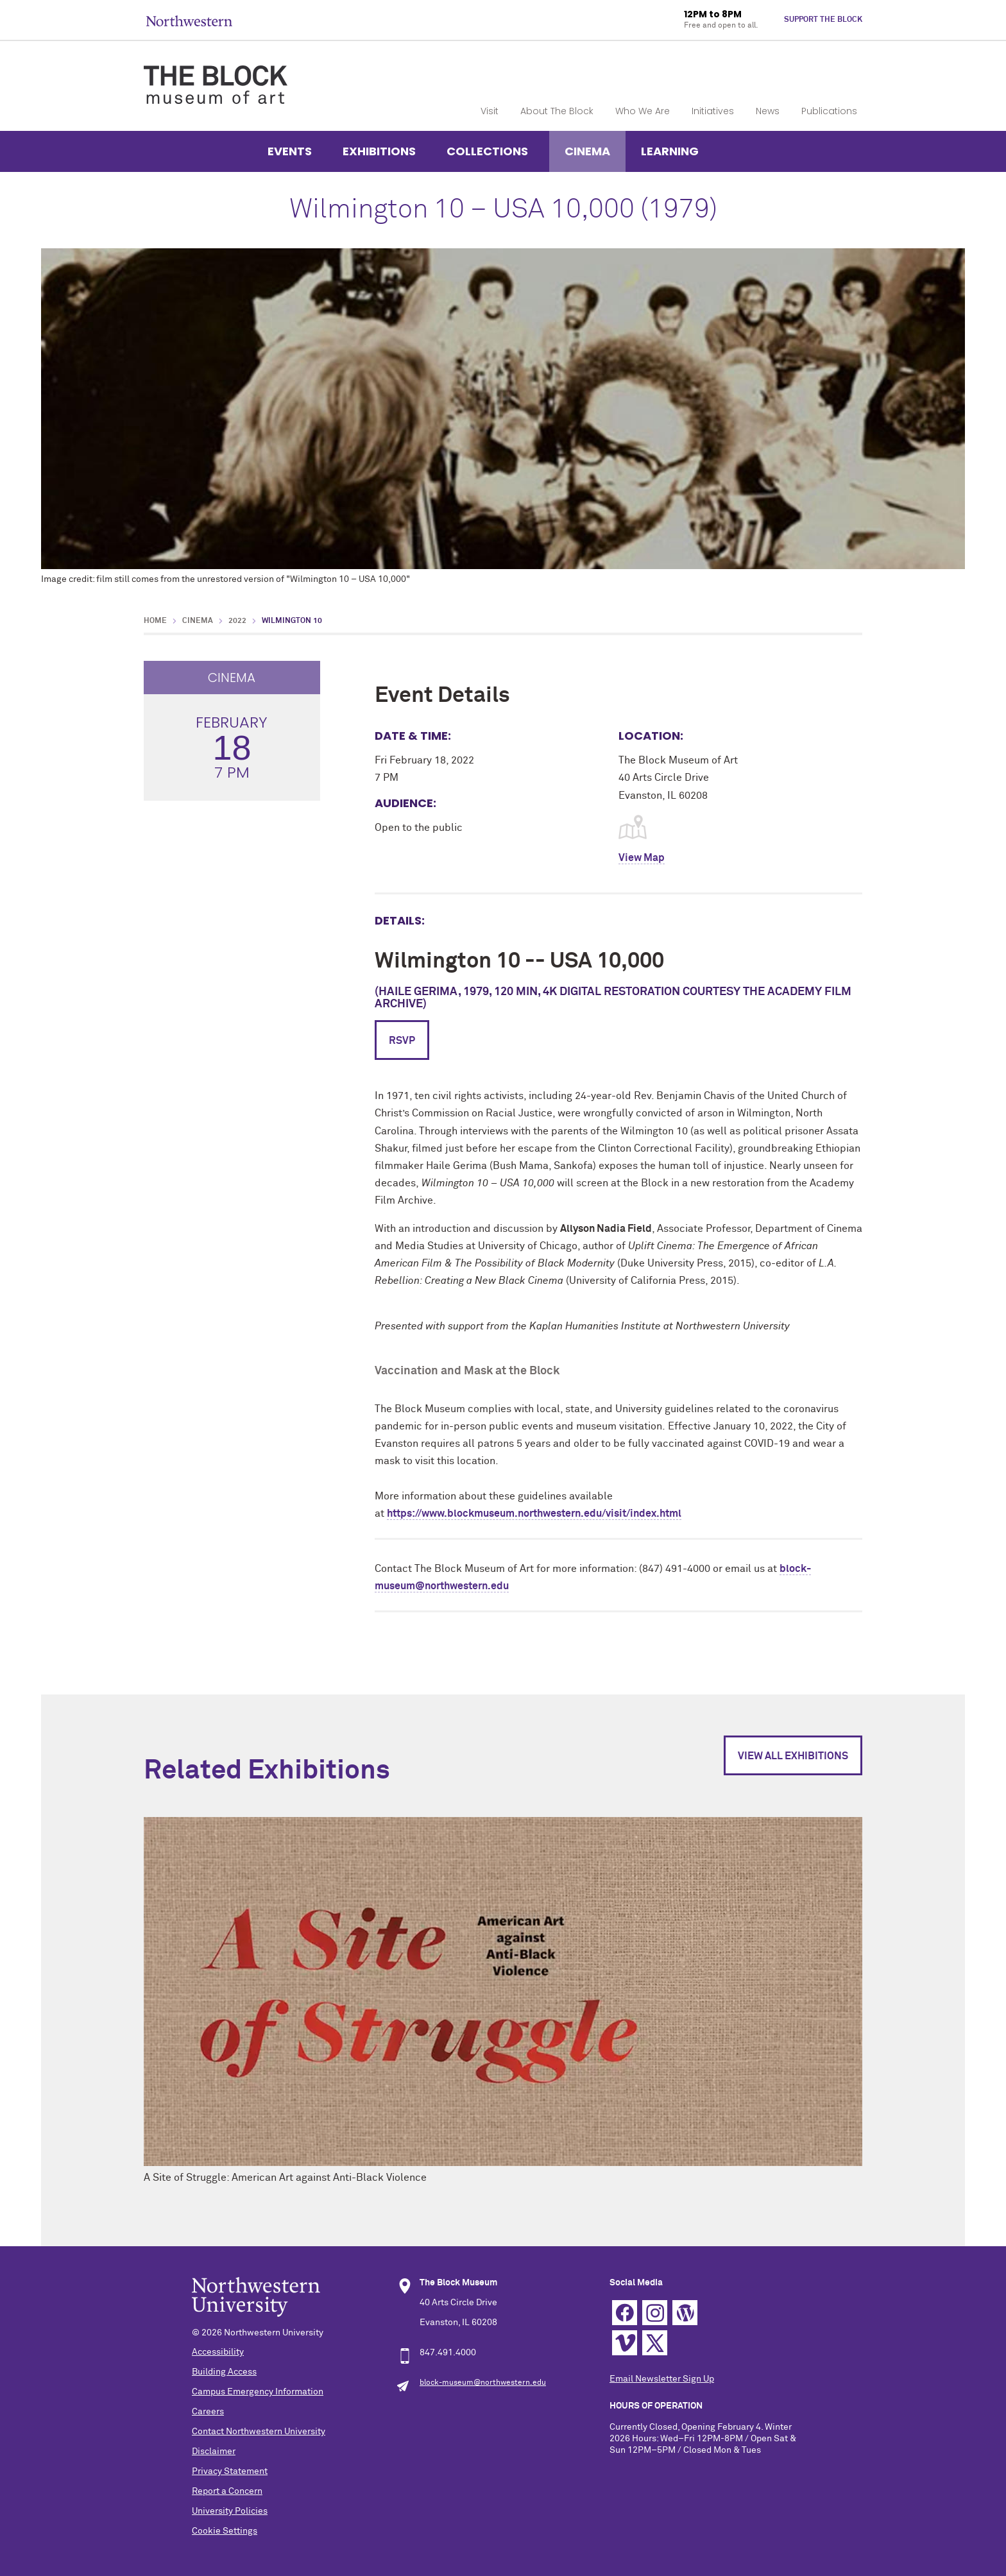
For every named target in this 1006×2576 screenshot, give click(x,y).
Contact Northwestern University (258, 2431)
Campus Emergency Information (257, 2391)
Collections (487, 151)
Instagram (654, 2312)
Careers (208, 2411)
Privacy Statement (230, 2471)
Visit (490, 111)
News (768, 111)
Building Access (224, 2371)
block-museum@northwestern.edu (483, 2383)
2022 (237, 621)
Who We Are (642, 111)
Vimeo (624, 2342)
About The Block (556, 111)
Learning (670, 151)
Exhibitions (379, 151)
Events (290, 151)
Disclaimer (213, 2451)
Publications (829, 111)
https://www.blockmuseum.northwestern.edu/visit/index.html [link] (534, 1513)
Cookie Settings (224, 2531)
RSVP (402, 1041)
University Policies (230, 2511)
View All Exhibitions (793, 1756)
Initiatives (713, 111)
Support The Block (823, 20)
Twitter (654, 2342)
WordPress (684, 2312)
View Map (641, 858)
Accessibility (218, 2352)
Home (155, 621)
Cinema (587, 151)
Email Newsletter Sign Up (662, 2379)
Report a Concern (227, 2491)
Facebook (624, 2312)
